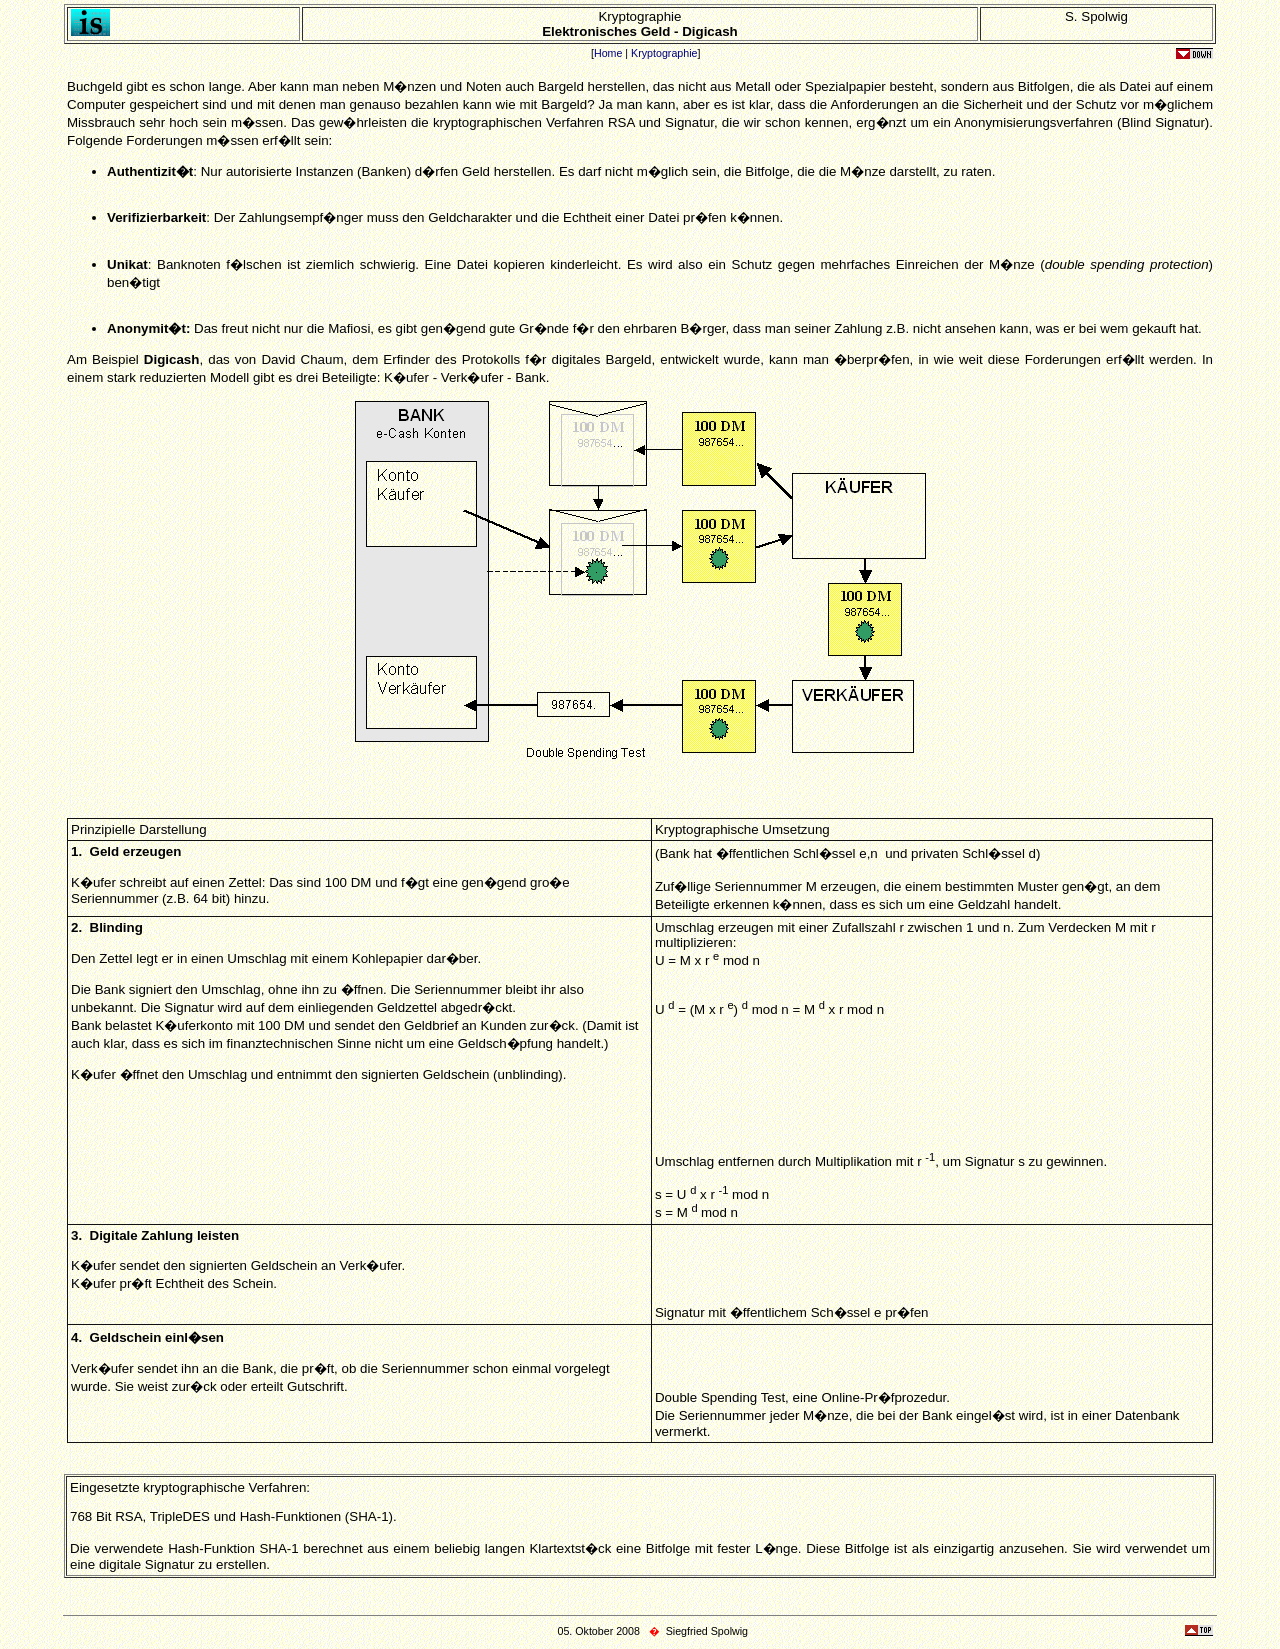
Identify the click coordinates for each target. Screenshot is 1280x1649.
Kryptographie (664, 53)
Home (608, 53)
